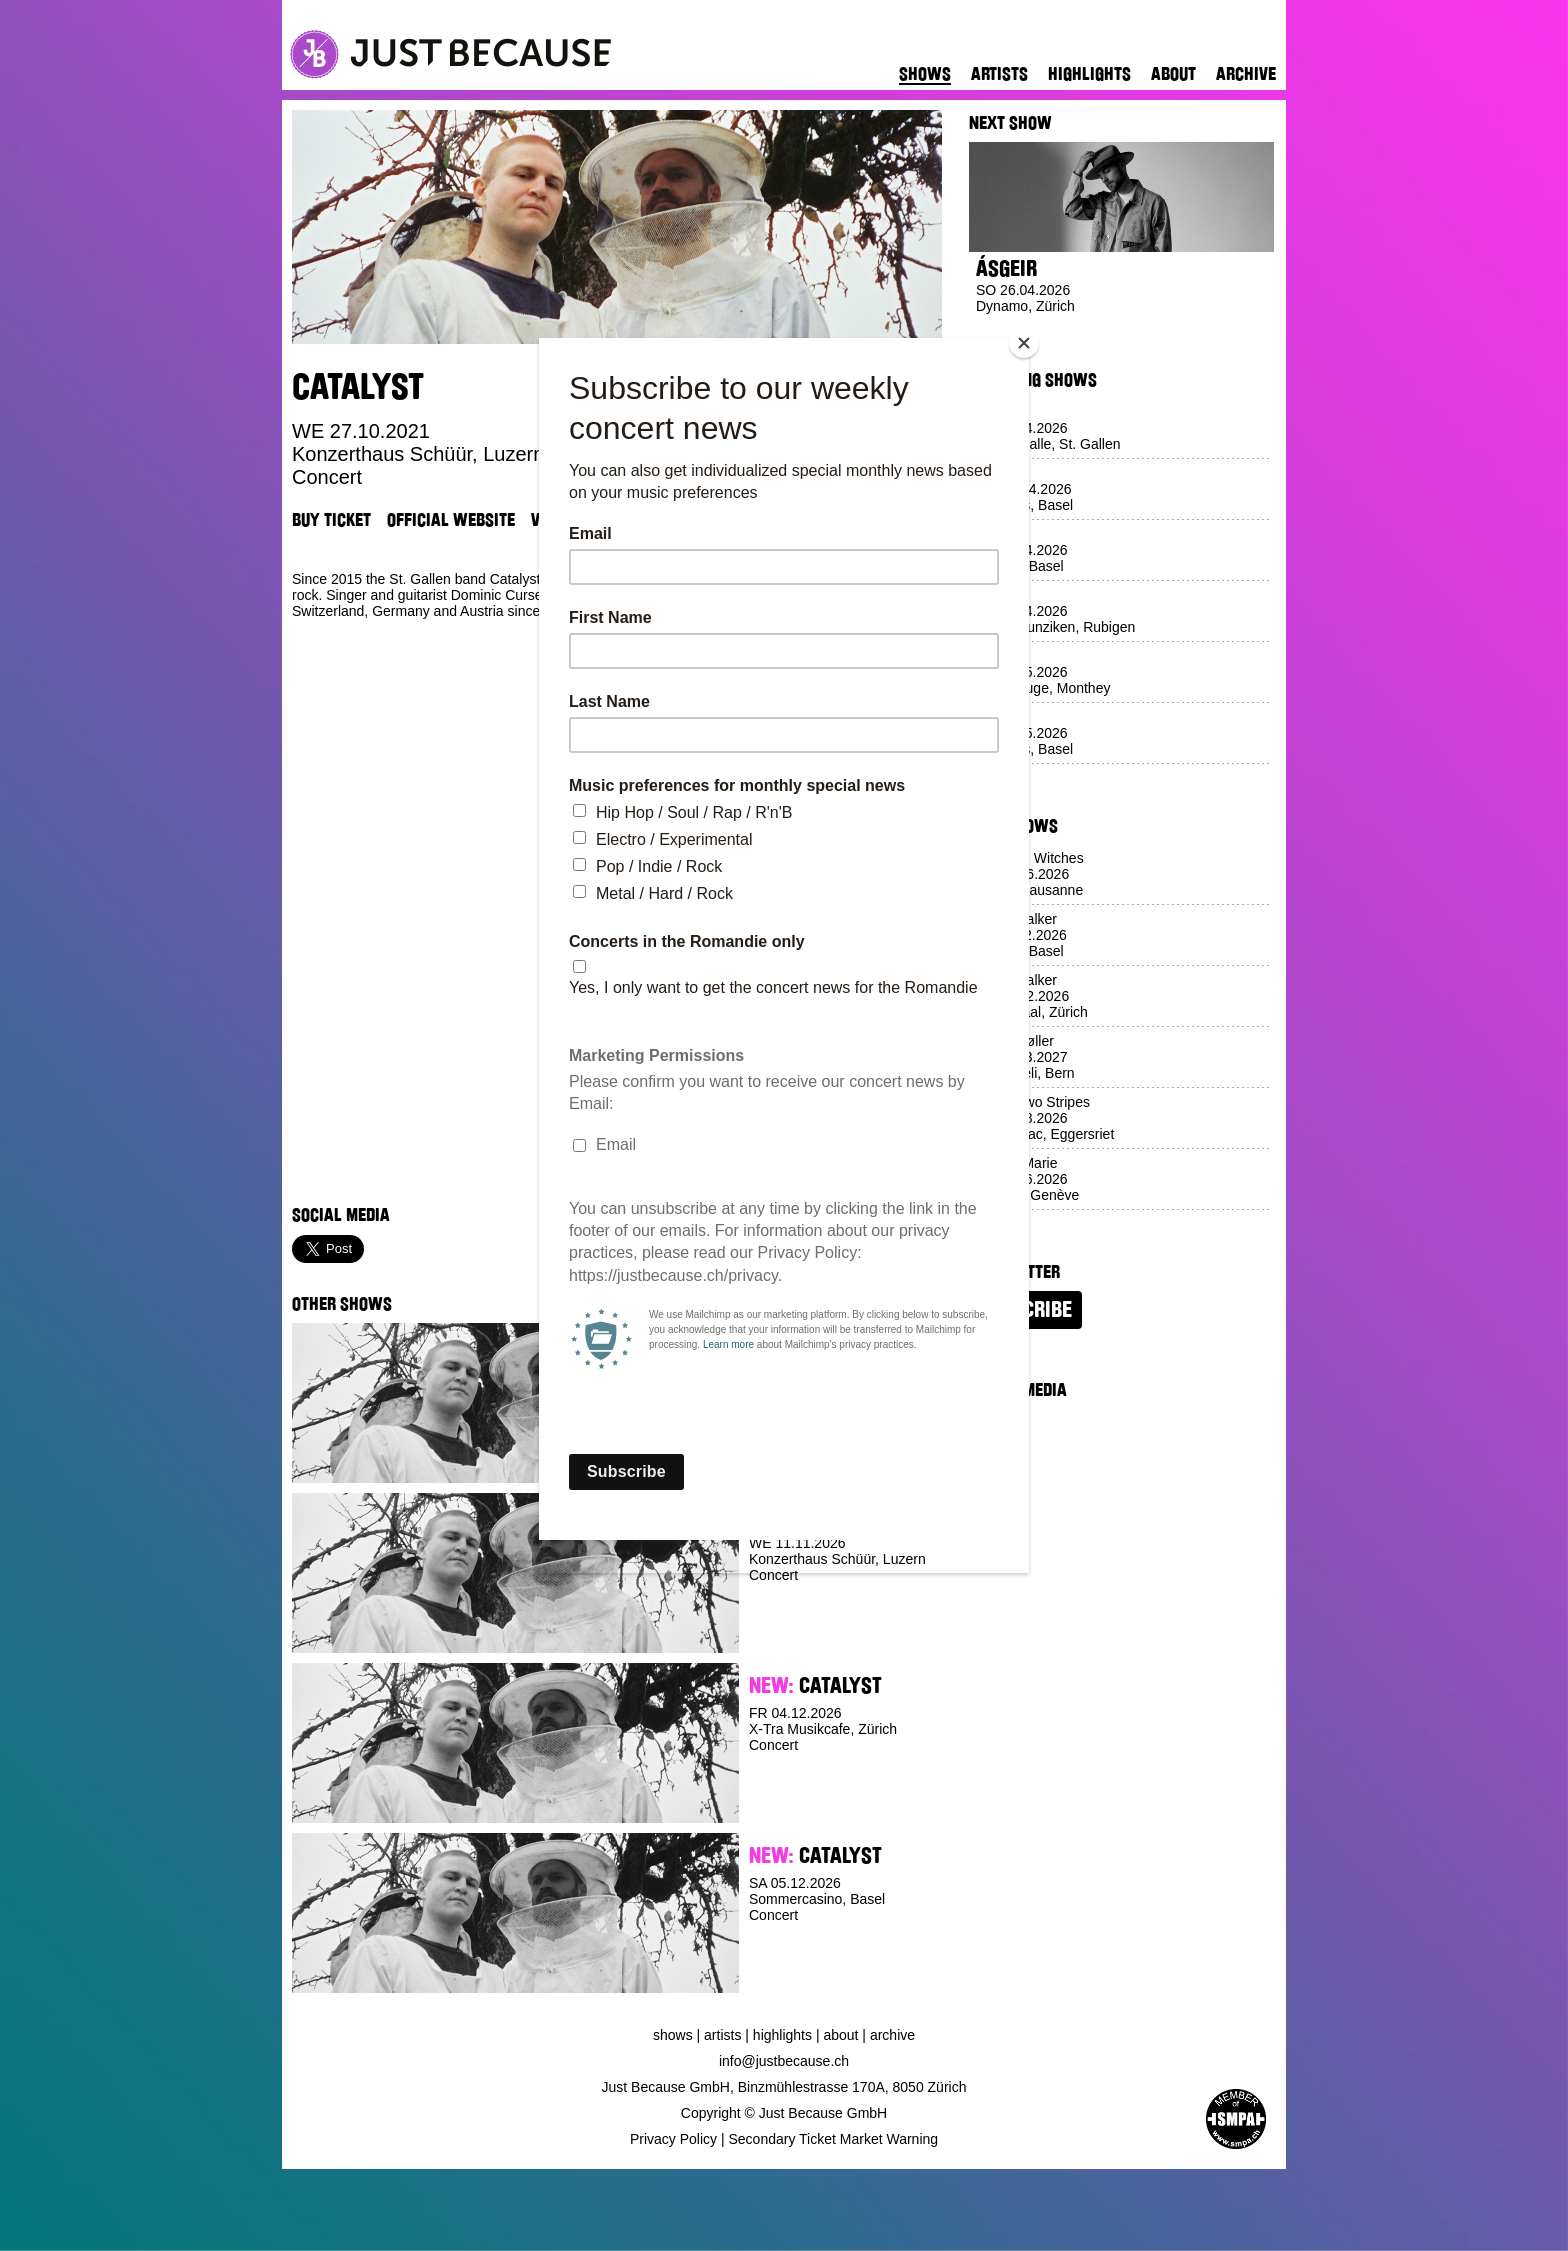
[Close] (1024, 343)
